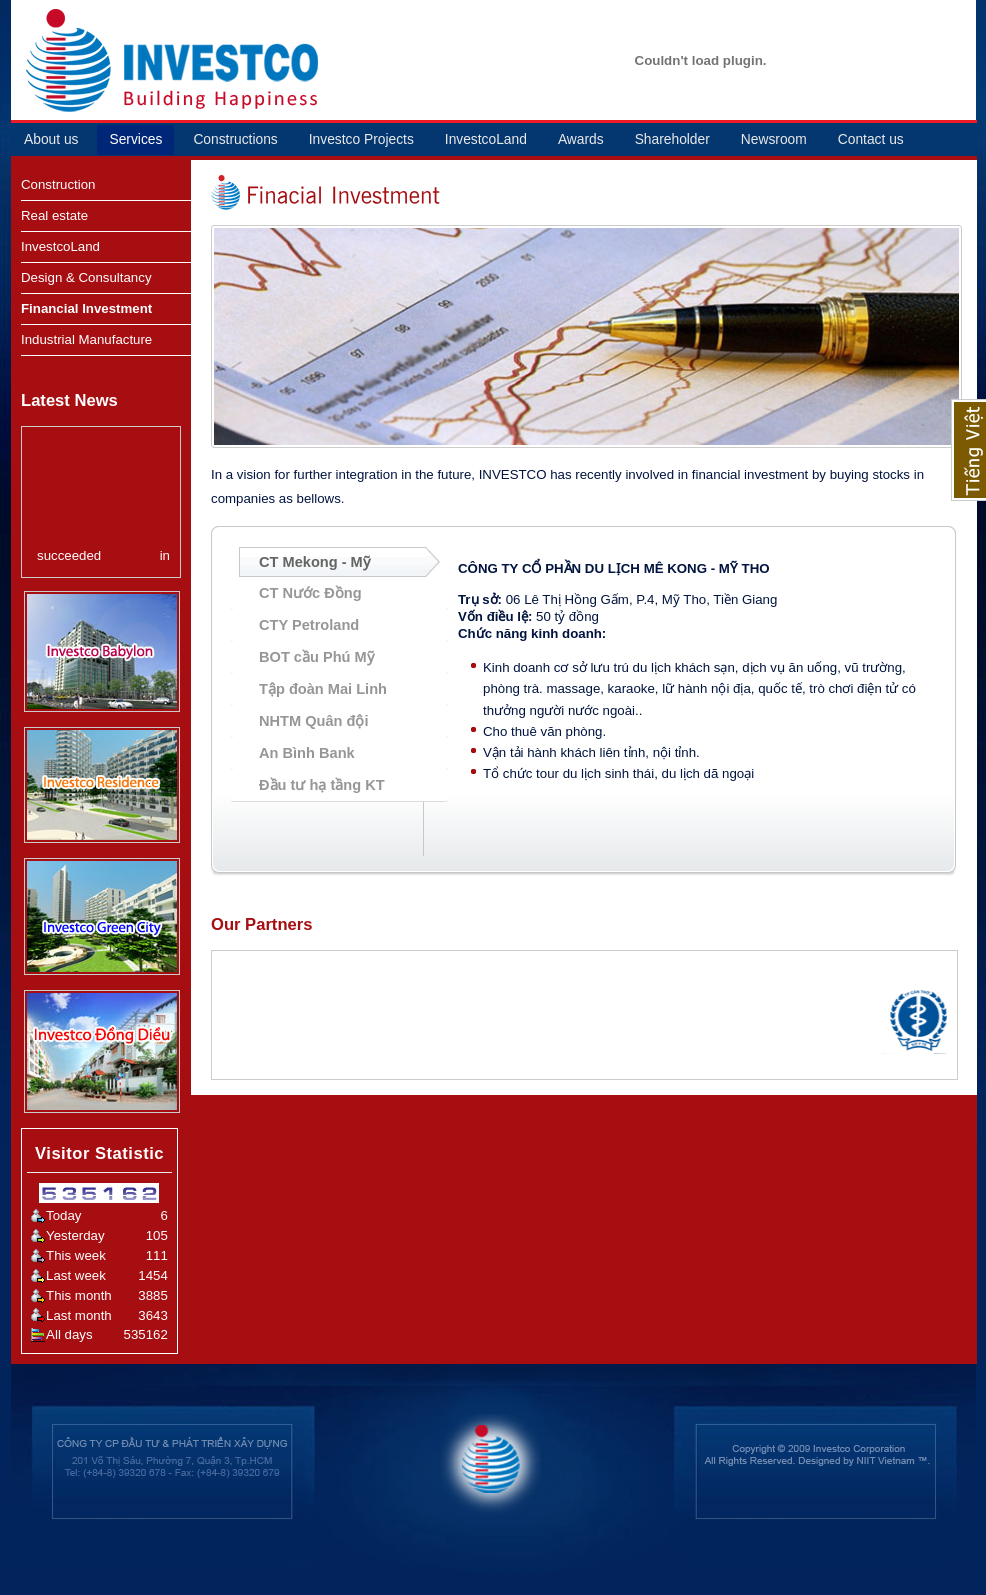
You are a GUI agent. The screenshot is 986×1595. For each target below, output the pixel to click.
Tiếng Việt (968, 450)
